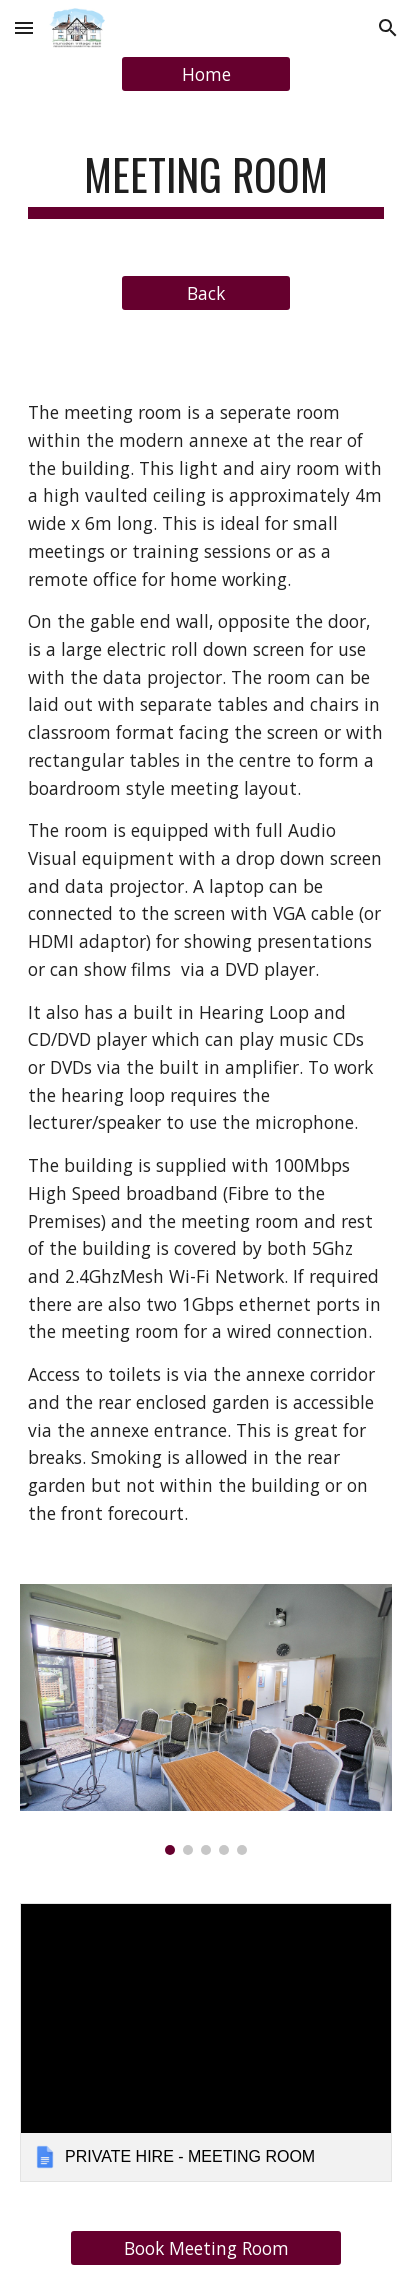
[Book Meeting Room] (205, 2248)
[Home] (206, 74)
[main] (206, 183)
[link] (206, 2042)
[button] (24, 27)
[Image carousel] (206, 1720)
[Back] (206, 293)
